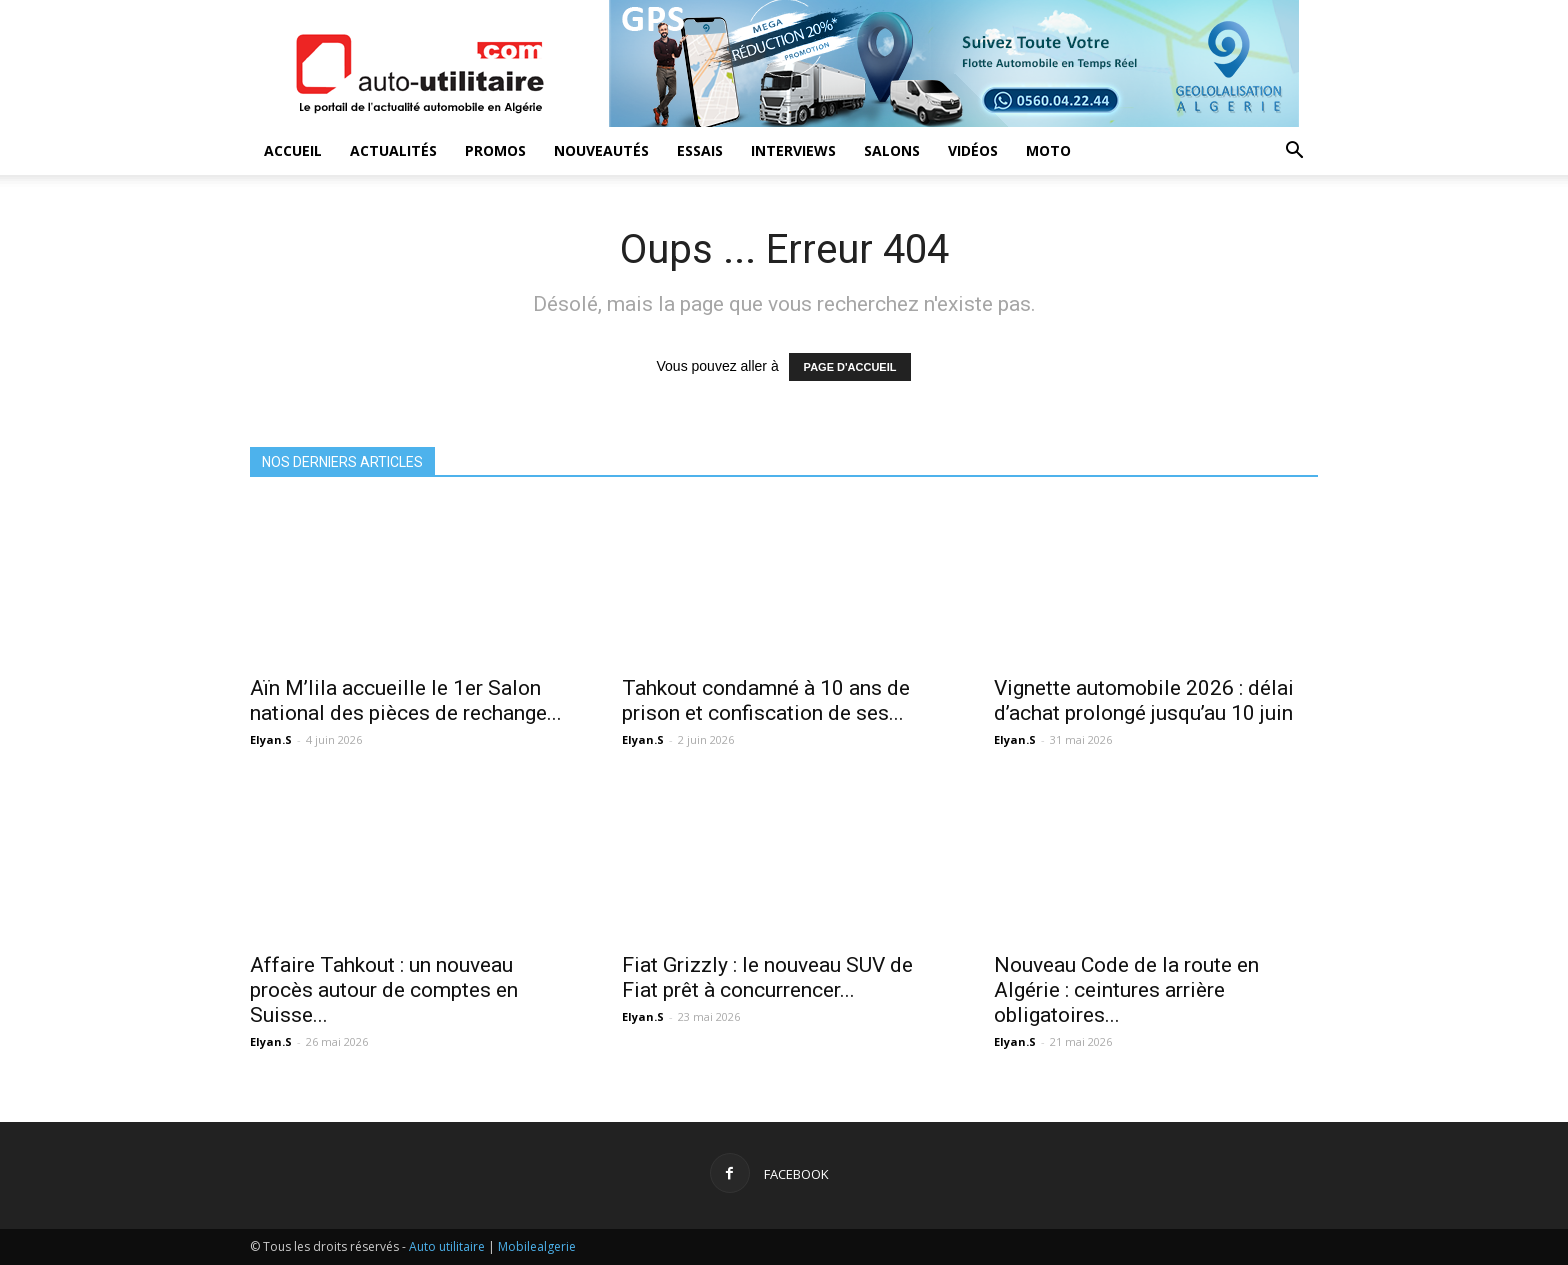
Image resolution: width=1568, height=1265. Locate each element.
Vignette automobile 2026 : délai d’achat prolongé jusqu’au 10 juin (1144, 700)
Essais (700, 150)
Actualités (393, 150)
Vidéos (973, 150)
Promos (495, 150)
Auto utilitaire (447, 1246)
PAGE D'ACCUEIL (850, 367)
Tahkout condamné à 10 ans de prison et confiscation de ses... (766, 700)
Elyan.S (271, 739)
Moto (1048, 150)
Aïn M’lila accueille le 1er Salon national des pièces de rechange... (406, 700)
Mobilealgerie (537, 1246)
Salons (892, 150)
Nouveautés (601, 150)
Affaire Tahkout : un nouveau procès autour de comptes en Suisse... (384, 990)
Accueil (293, 150)
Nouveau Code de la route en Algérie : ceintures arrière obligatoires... (1126, 990)
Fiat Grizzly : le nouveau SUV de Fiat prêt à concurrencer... (767, 977)
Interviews (793, 150)
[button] (1294, 152)
